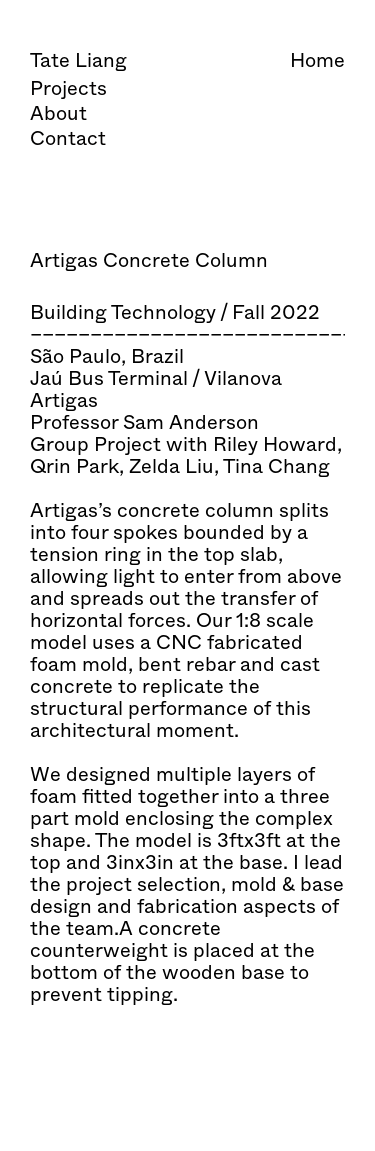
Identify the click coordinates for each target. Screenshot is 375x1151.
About (58, 113)
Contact (68, 138)
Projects (68, 88)
